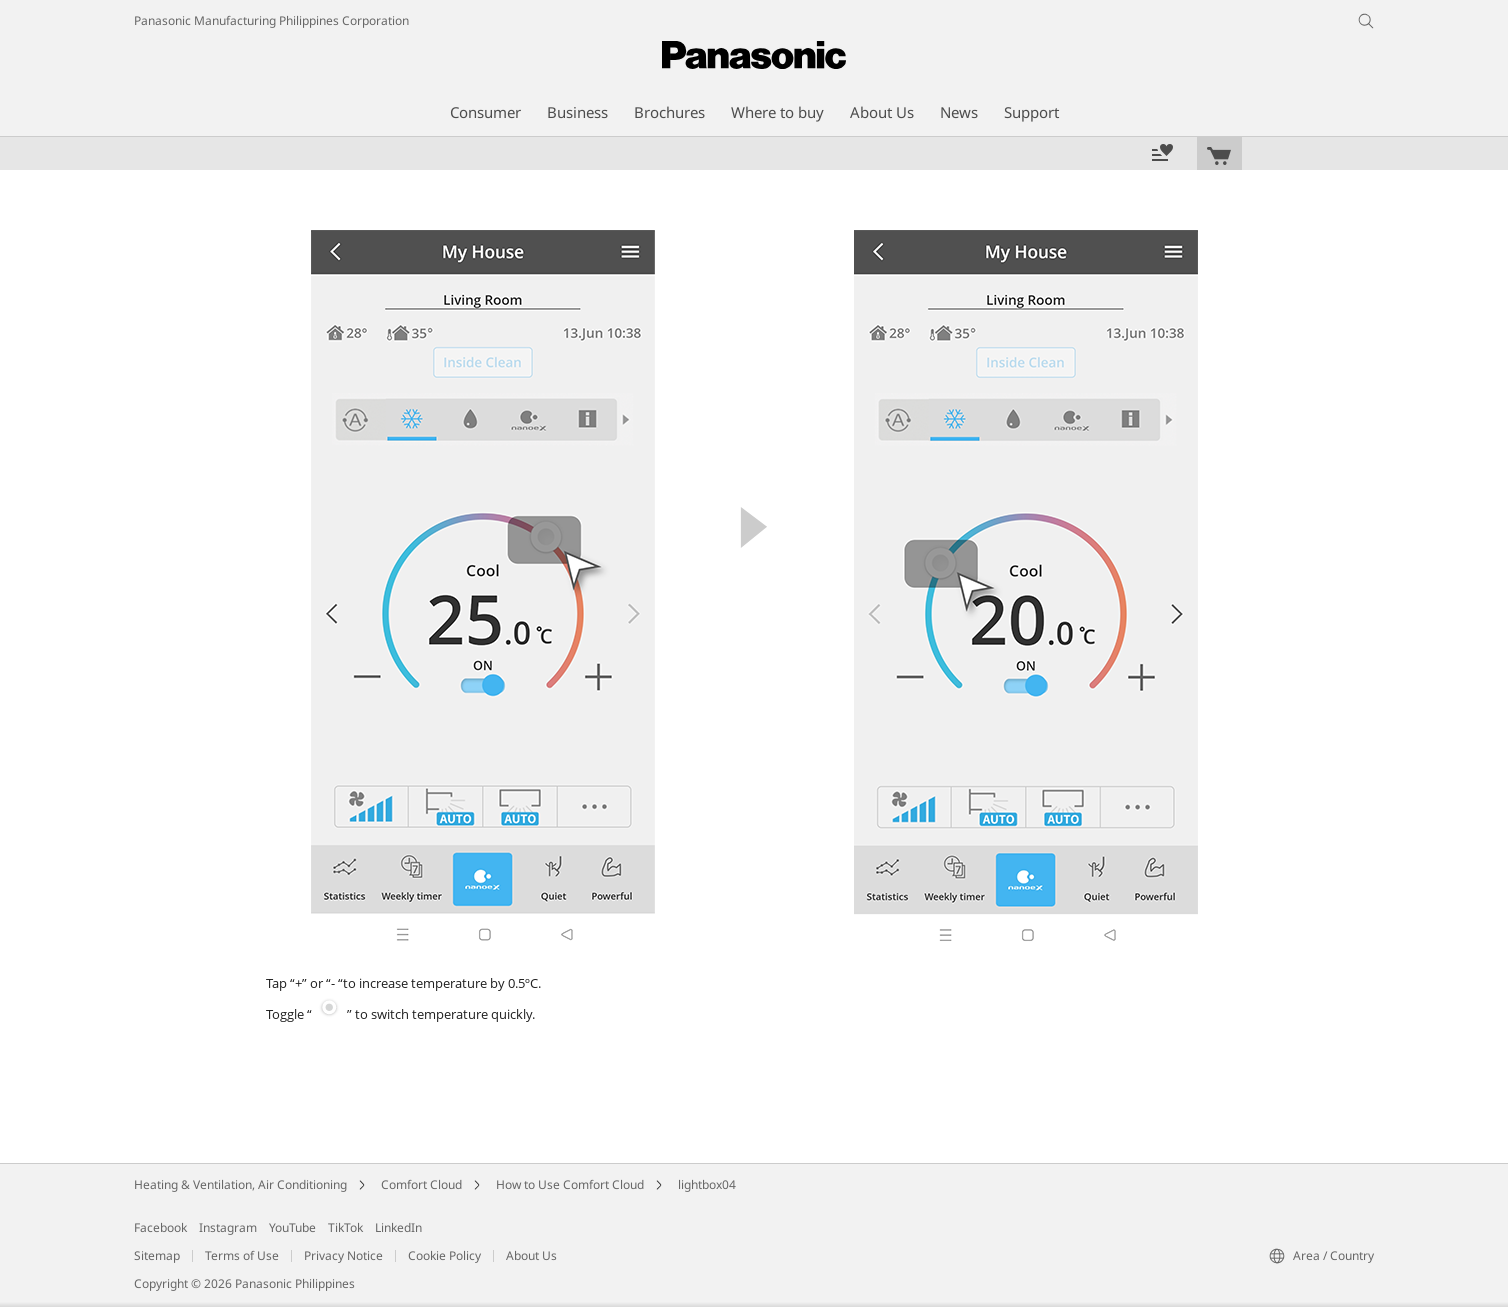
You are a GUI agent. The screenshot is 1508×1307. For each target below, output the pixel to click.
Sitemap (157, 1255)
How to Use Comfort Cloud (570, 1184)
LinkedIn (398, 1227)
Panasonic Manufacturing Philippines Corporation (271, 20)
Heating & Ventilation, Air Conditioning (240, 1184)
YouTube (292, 1227)
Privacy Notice (343, 1255)
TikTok (345, 1227)
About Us (531, 1255)
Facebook (160, 1227)
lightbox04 (707, 1184)
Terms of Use (242, 1255)
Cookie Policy (444, 1255)
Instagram (228, 1227)
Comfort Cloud (421, 1184)
